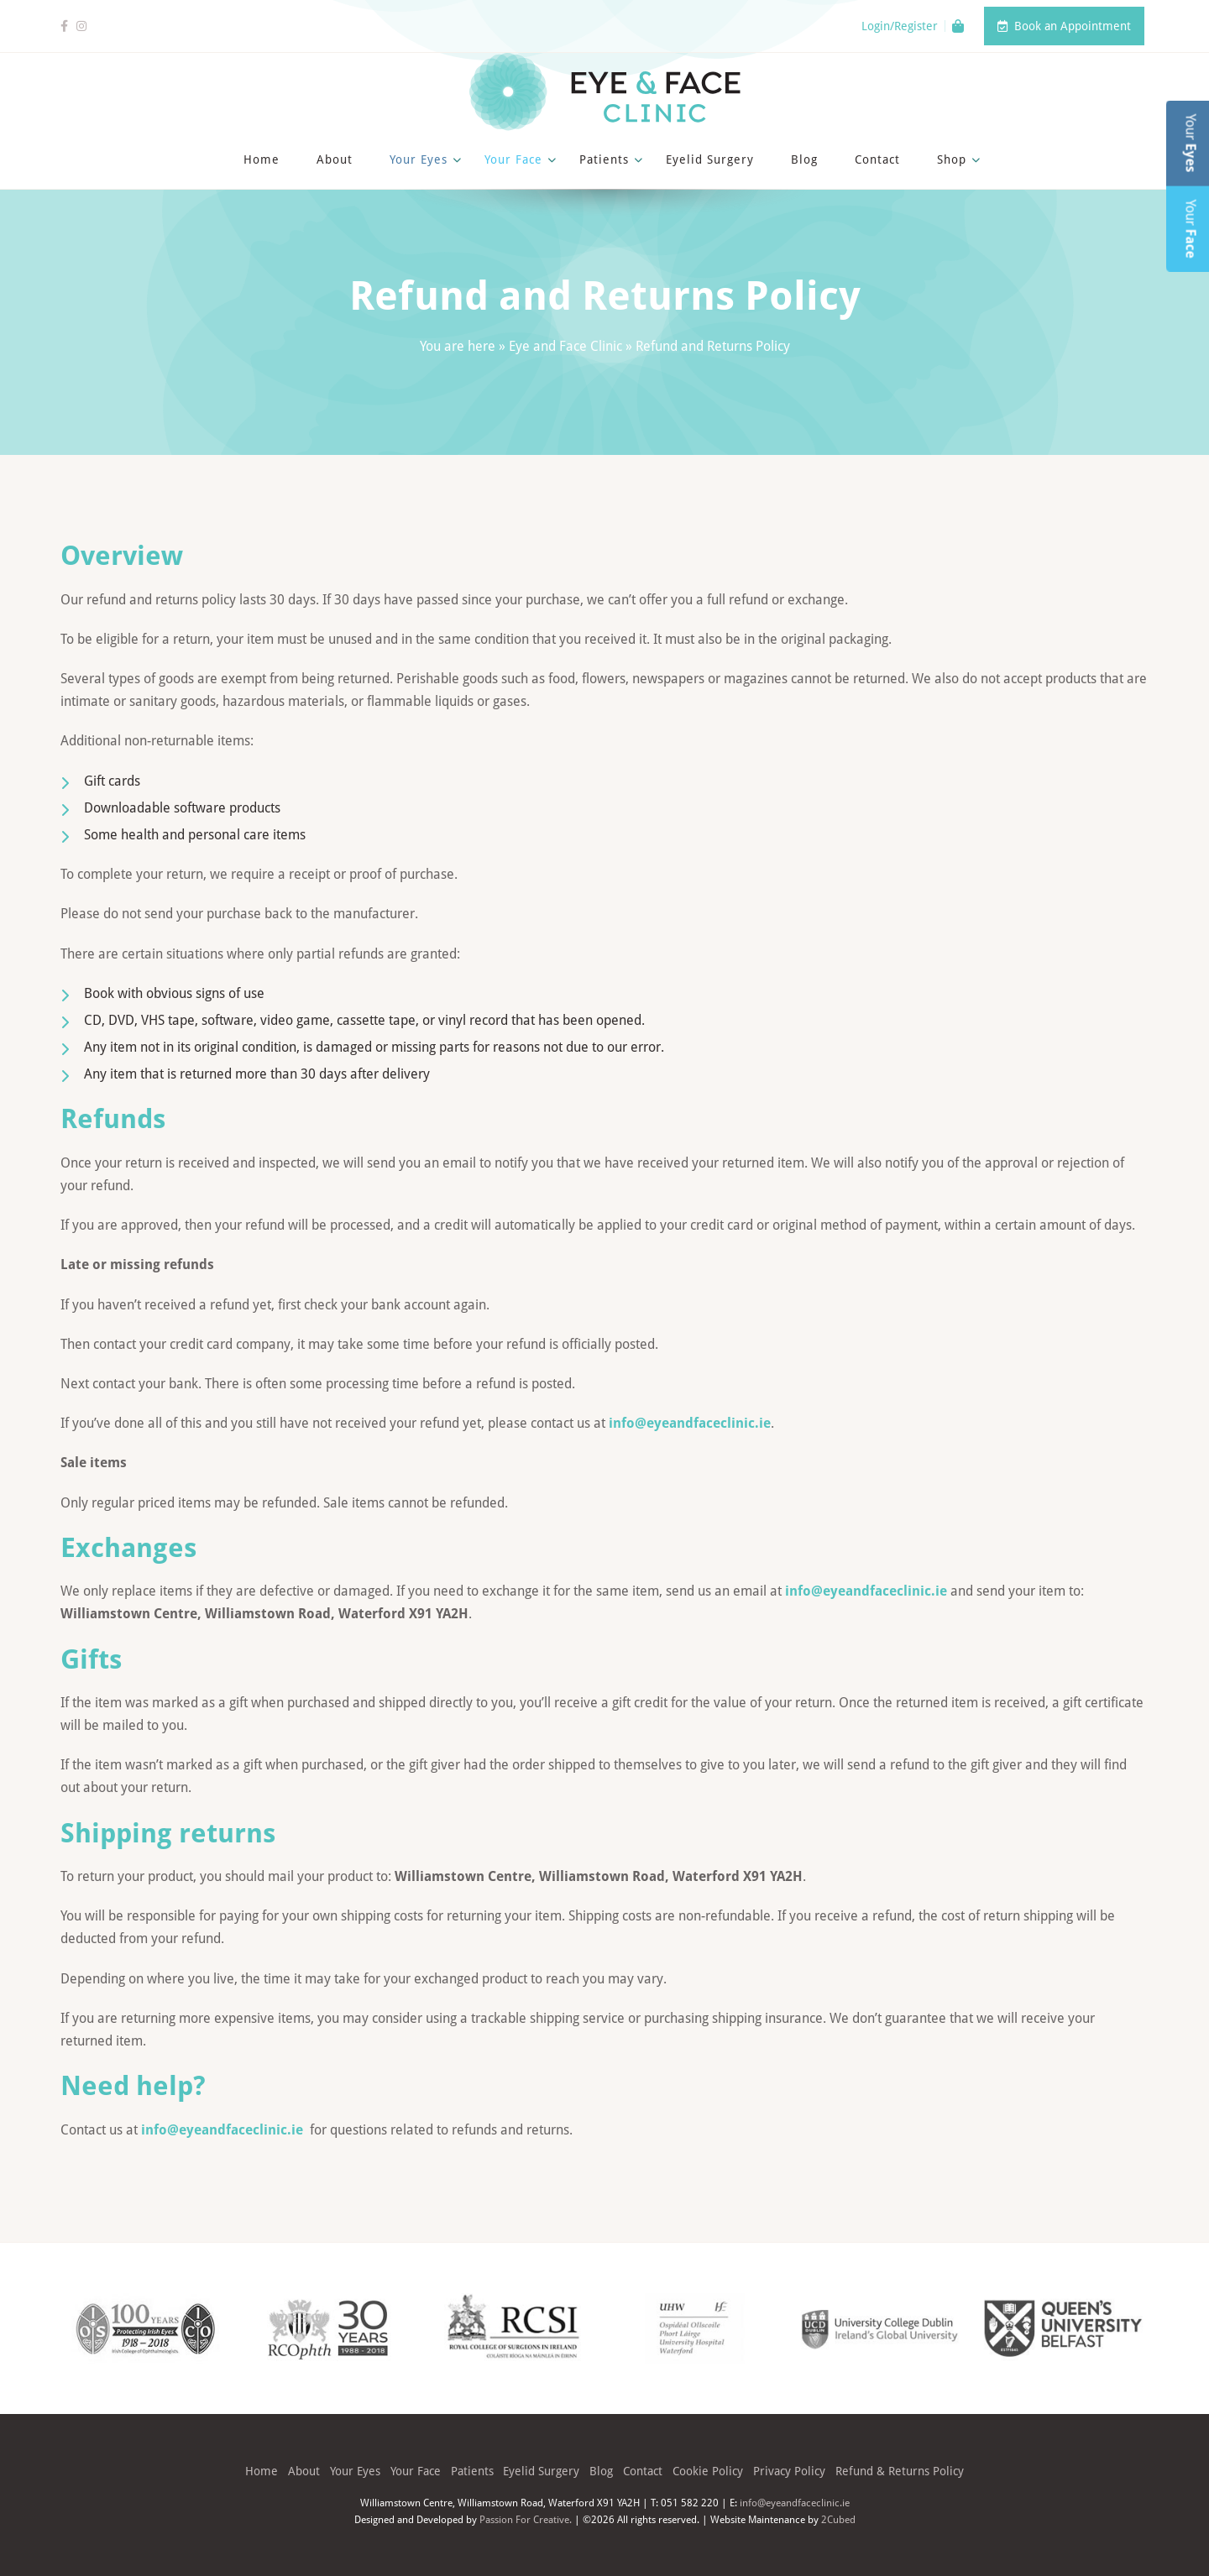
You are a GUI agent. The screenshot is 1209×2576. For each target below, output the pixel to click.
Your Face (513, 159)
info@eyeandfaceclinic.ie (690, 1422)
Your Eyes (418, 159)
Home (261, 159)
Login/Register (899, 26)
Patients (604, 159)
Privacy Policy (789, 2471)
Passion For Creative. (525, 2519)
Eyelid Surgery (710, 159)
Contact (877, 159)
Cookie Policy (708, 2471)
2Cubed (838, 2519)
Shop (951, 159)
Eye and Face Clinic (565, 346)
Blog (804, 159)
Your (1191, 143)
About (335, 159)
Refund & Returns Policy (899, 2471)
